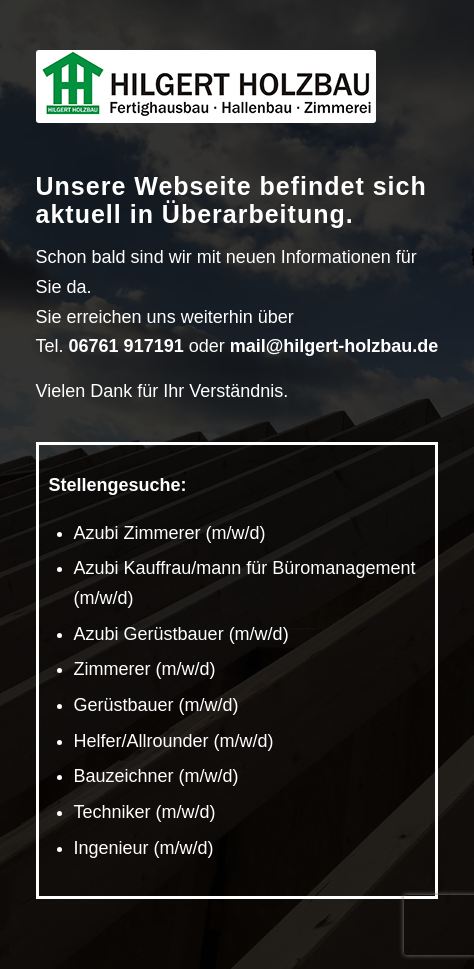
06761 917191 (126, 346)
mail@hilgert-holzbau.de (334, 346)
